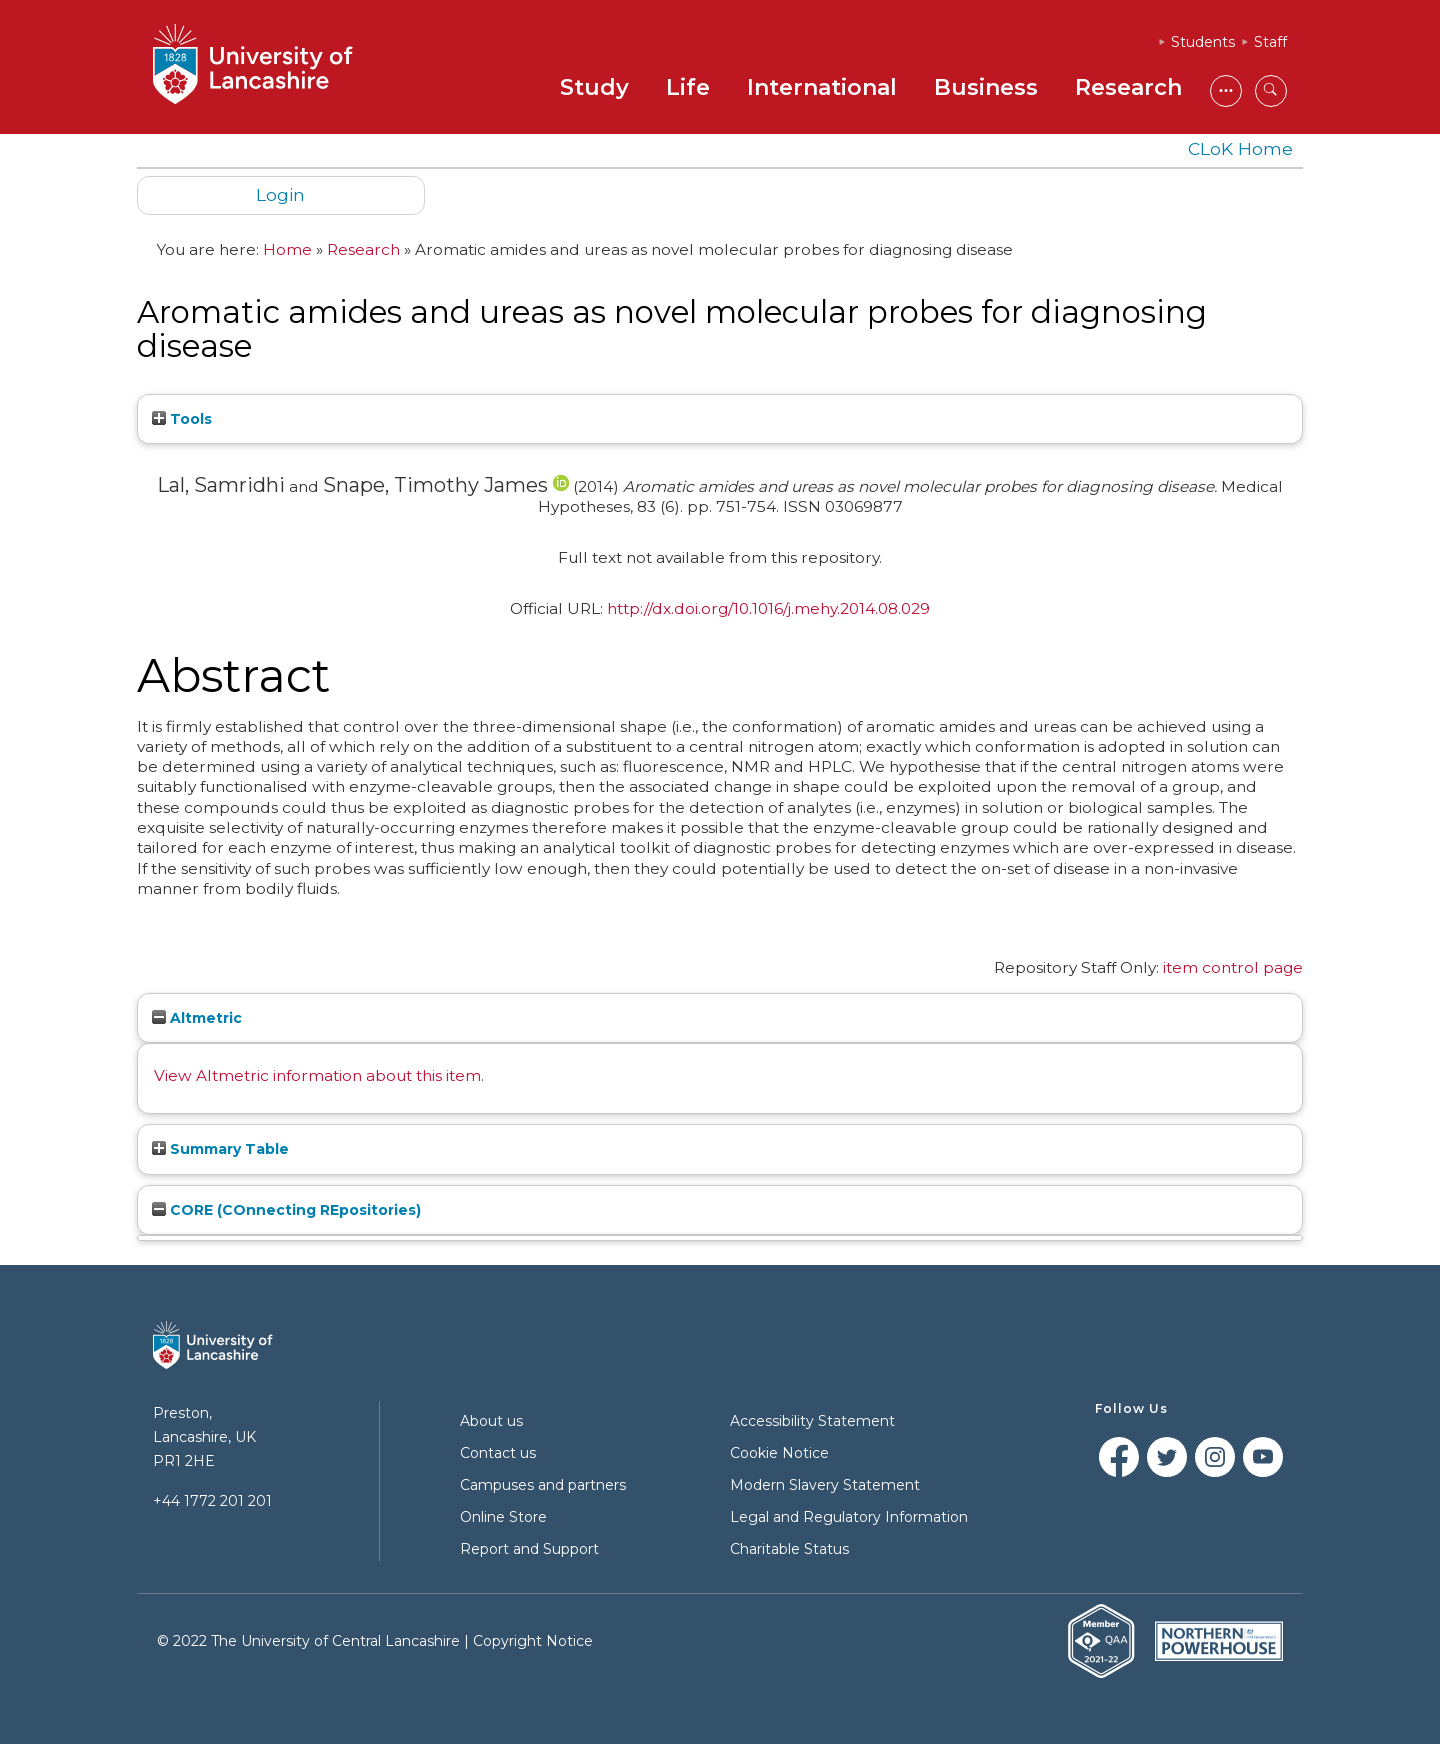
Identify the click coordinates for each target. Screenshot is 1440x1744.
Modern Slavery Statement (825, 1485)
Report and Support (529, 1549)
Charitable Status (789, 1549)
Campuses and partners (543, 1485)
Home (287, 249)
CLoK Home (1240, 148)
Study (594, 87)
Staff (1270, 42)
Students (1203, 42)
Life (688, 87)
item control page (1233, 967)
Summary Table (220, 1149)
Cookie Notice (779, 1453)
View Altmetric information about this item (317, 1075)
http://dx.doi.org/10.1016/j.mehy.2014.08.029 (768, 608)
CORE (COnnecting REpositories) (286, 1210)
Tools (182, 419)
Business (986, 87)
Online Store (503, 1517)
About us (491, 1421)
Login (280, 194)
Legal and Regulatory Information (849, 1517)
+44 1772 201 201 (212, 1501)
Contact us (498, 1453)
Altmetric (197, 1018)
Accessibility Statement (812, 1421)
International (822, 87)
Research (1128, 87)
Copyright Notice (533, 1641)
